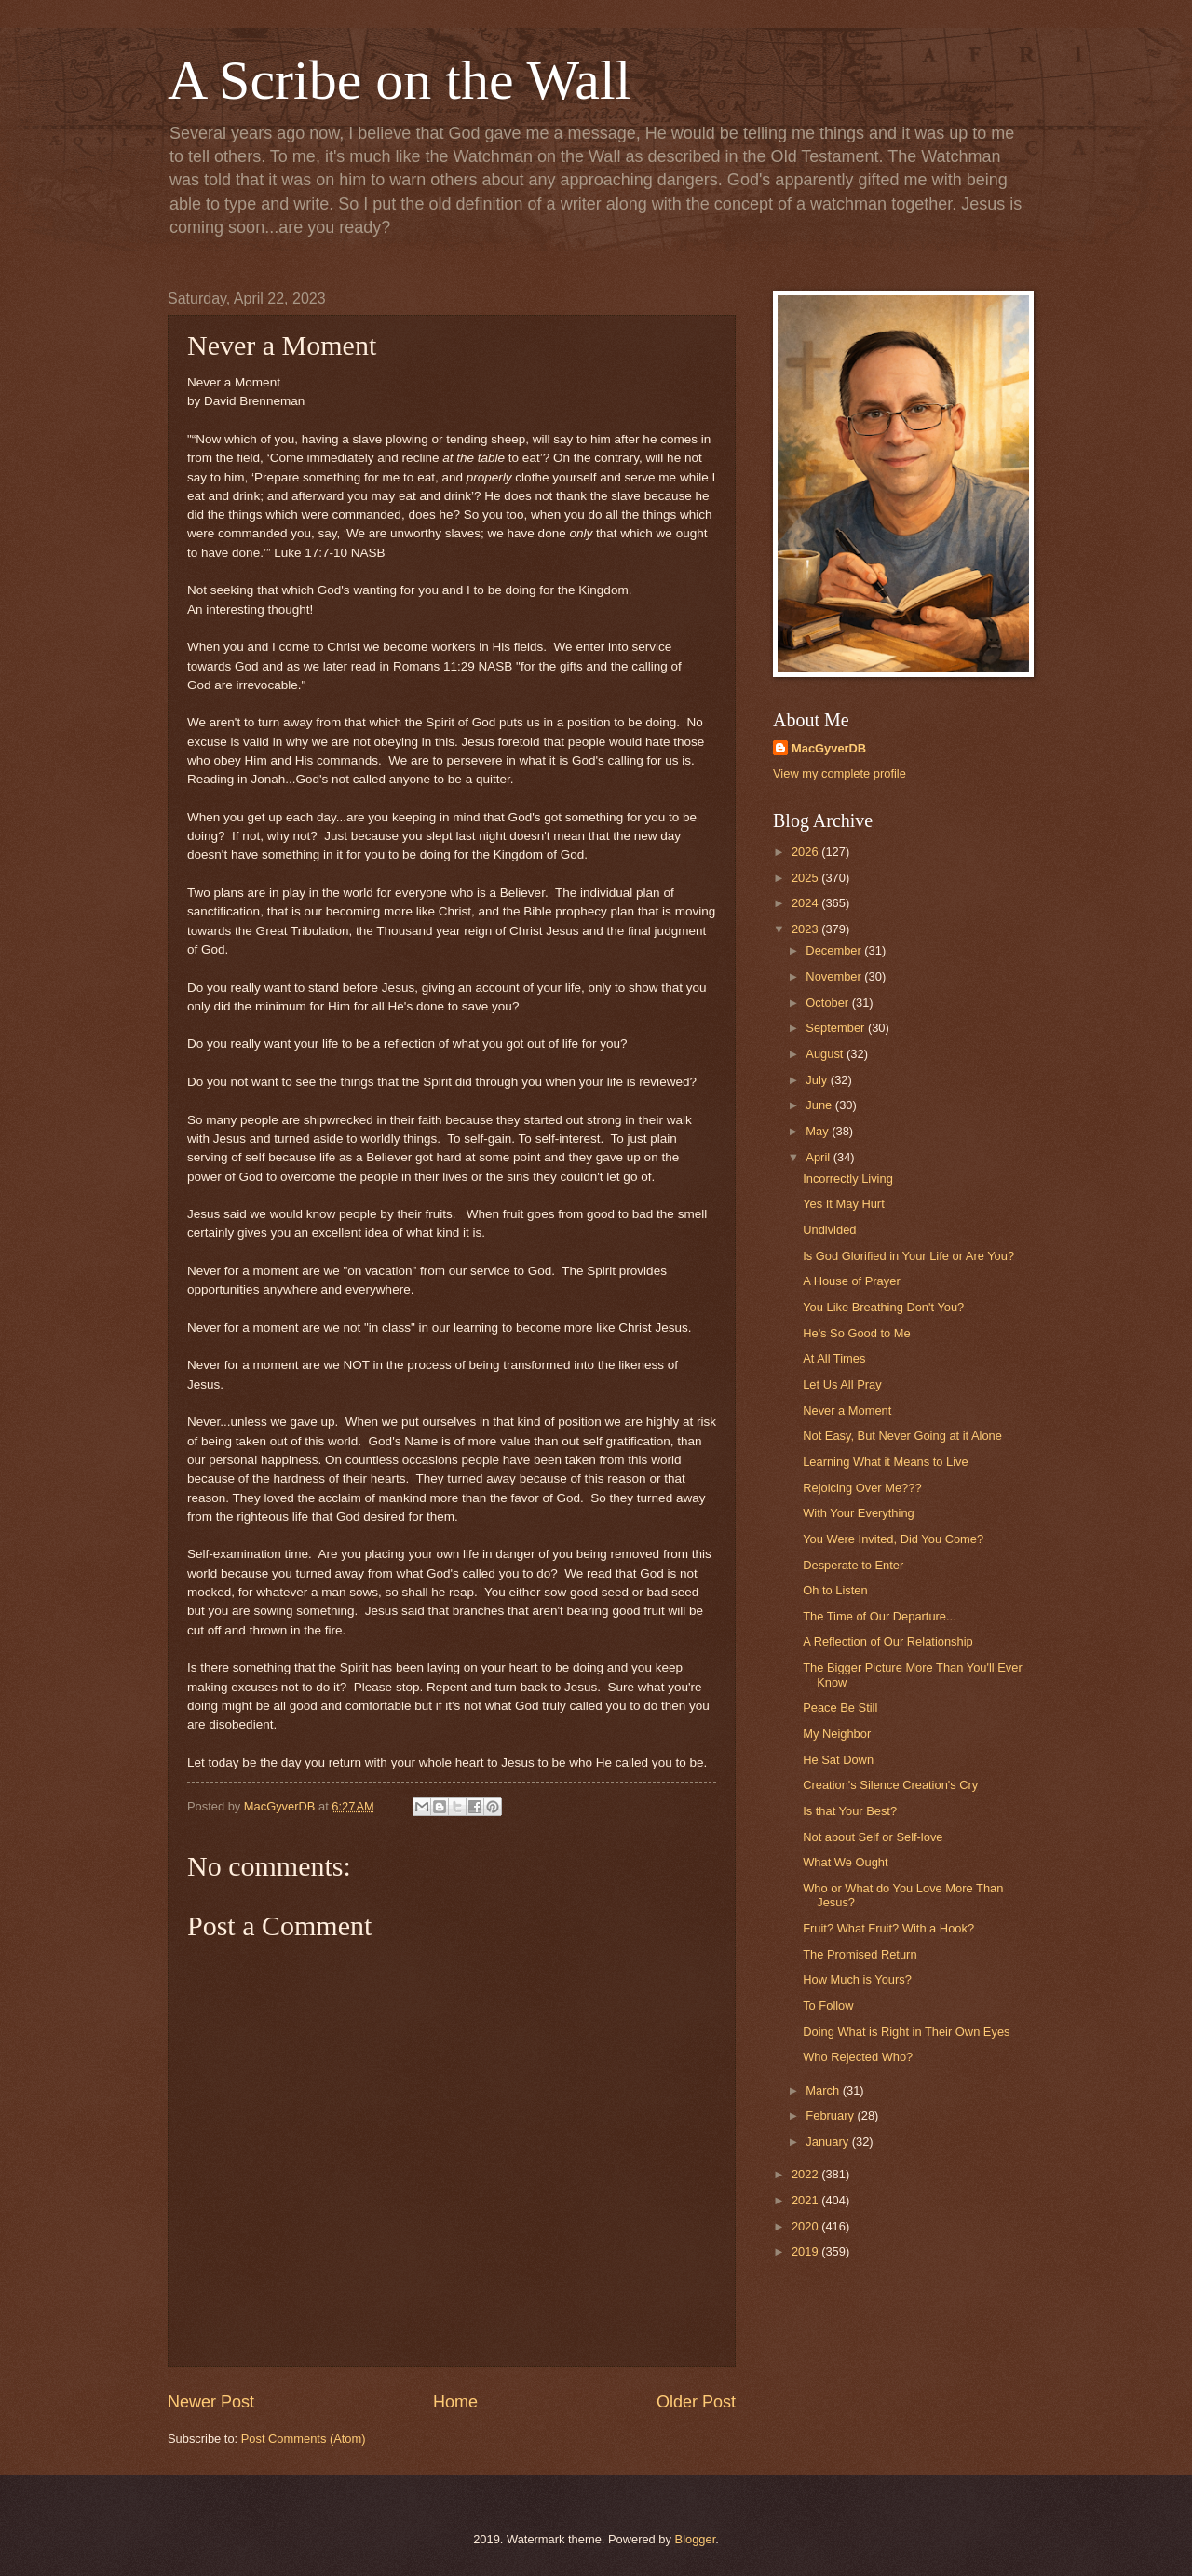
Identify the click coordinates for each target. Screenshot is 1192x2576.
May (819, 1131)
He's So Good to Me (857, 1333)
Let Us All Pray (842, 1384)
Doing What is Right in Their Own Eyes (906, 2032)
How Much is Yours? (857, 1979)
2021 (806, 2200)
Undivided (829, 1230)
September (837, 1028)
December (835, 950)
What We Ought (845, 1862)
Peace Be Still (840, 1708)
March (824, 2090)
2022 (806, 2174)
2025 (806, 878)
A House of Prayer (851, 1281)
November (835, 976)
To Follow (828, 2006)
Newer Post (211, 2402)
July (818, 1080)
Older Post (696, 2402)
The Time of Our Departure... (879, 1616)
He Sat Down (838, 1760)
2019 (806, 2251)
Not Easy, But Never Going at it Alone (902, 1436)
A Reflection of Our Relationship (888, 1641)
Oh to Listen (835, 1590)
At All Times (834, 1358)
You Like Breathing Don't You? (883, 1307)
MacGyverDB (829, 748)
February (831, 2115)
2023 (806, 929)
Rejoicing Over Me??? (862, 1488)
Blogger (695, 2539)
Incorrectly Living (848, 1179)
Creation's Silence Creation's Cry (890, 1785)
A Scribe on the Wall (399, 80)
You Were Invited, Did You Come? (893, 1539)
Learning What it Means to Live (885, 1462)
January (828, 2142)
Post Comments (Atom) (303, 2439)
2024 (806, 903)
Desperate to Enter (853, 1565)
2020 (806, 2226)
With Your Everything (858, 1513)
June (820, 1105)
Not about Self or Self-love (872, 1837)
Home (455, 2402)
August (826, 1054)
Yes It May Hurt (844, 1204)
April (819, 1157)
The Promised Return (859, 1954)
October (828, 1003)
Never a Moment (847, 1410)
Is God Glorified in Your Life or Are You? (908, 1256)
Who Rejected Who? (858, 2057)
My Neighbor (837, 1734)
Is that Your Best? (850, 1811)
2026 (806, 852)
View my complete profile (839, 773)
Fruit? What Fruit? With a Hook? (888, 1928)
